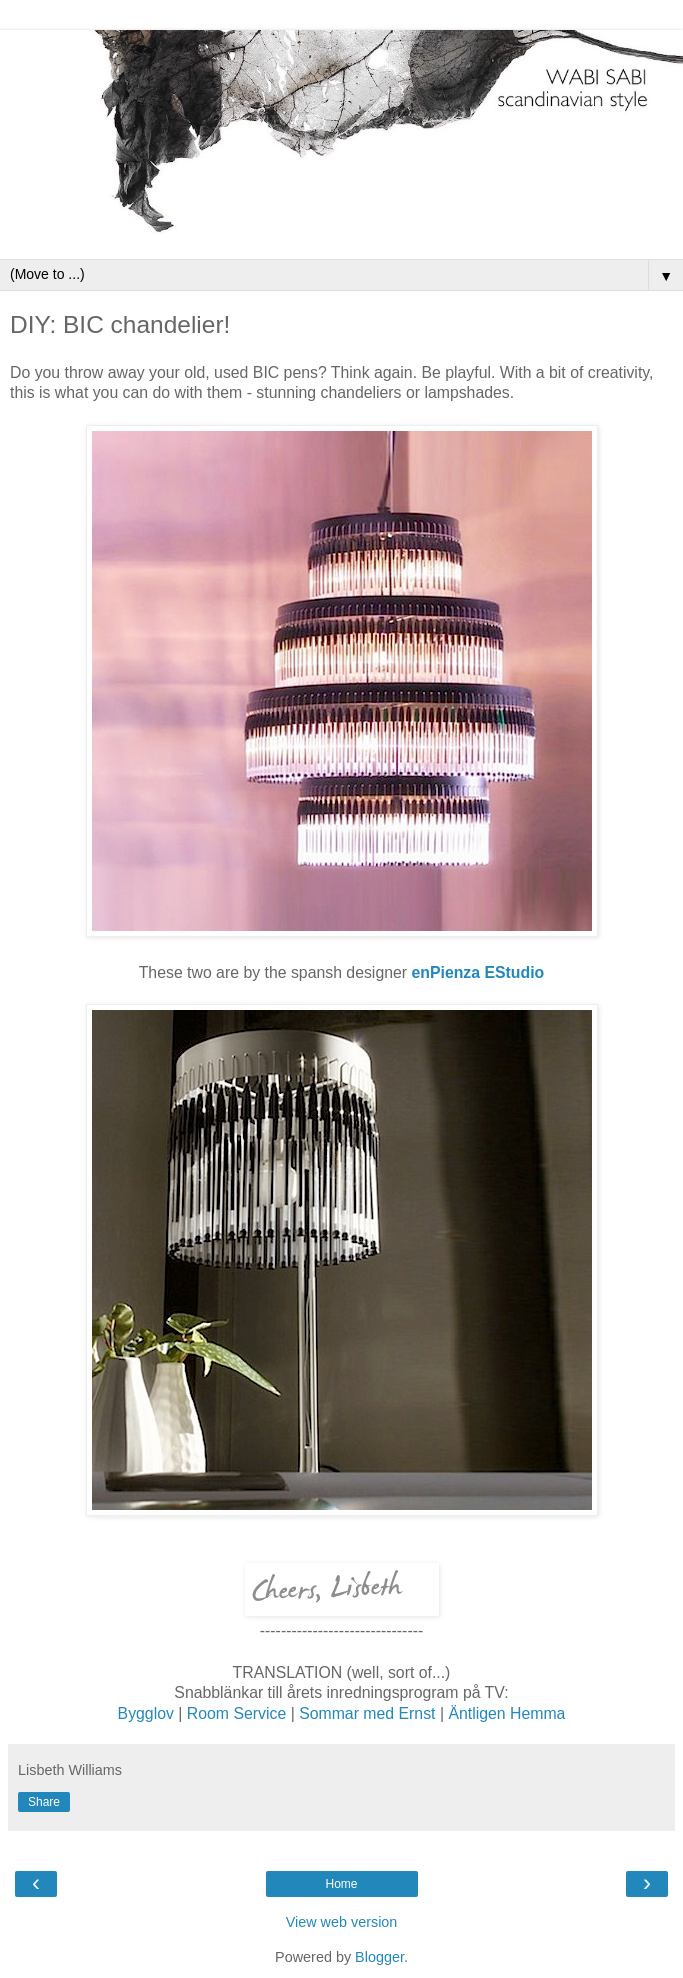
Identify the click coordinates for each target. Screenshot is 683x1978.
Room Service (239, 1713)
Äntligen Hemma (506, 1713)
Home (341, 1884)
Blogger (379, 1957)
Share (44, 1802)
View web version (342, 1922)
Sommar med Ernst (369, 1713)
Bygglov (148, 1713)
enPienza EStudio (477, 972)
